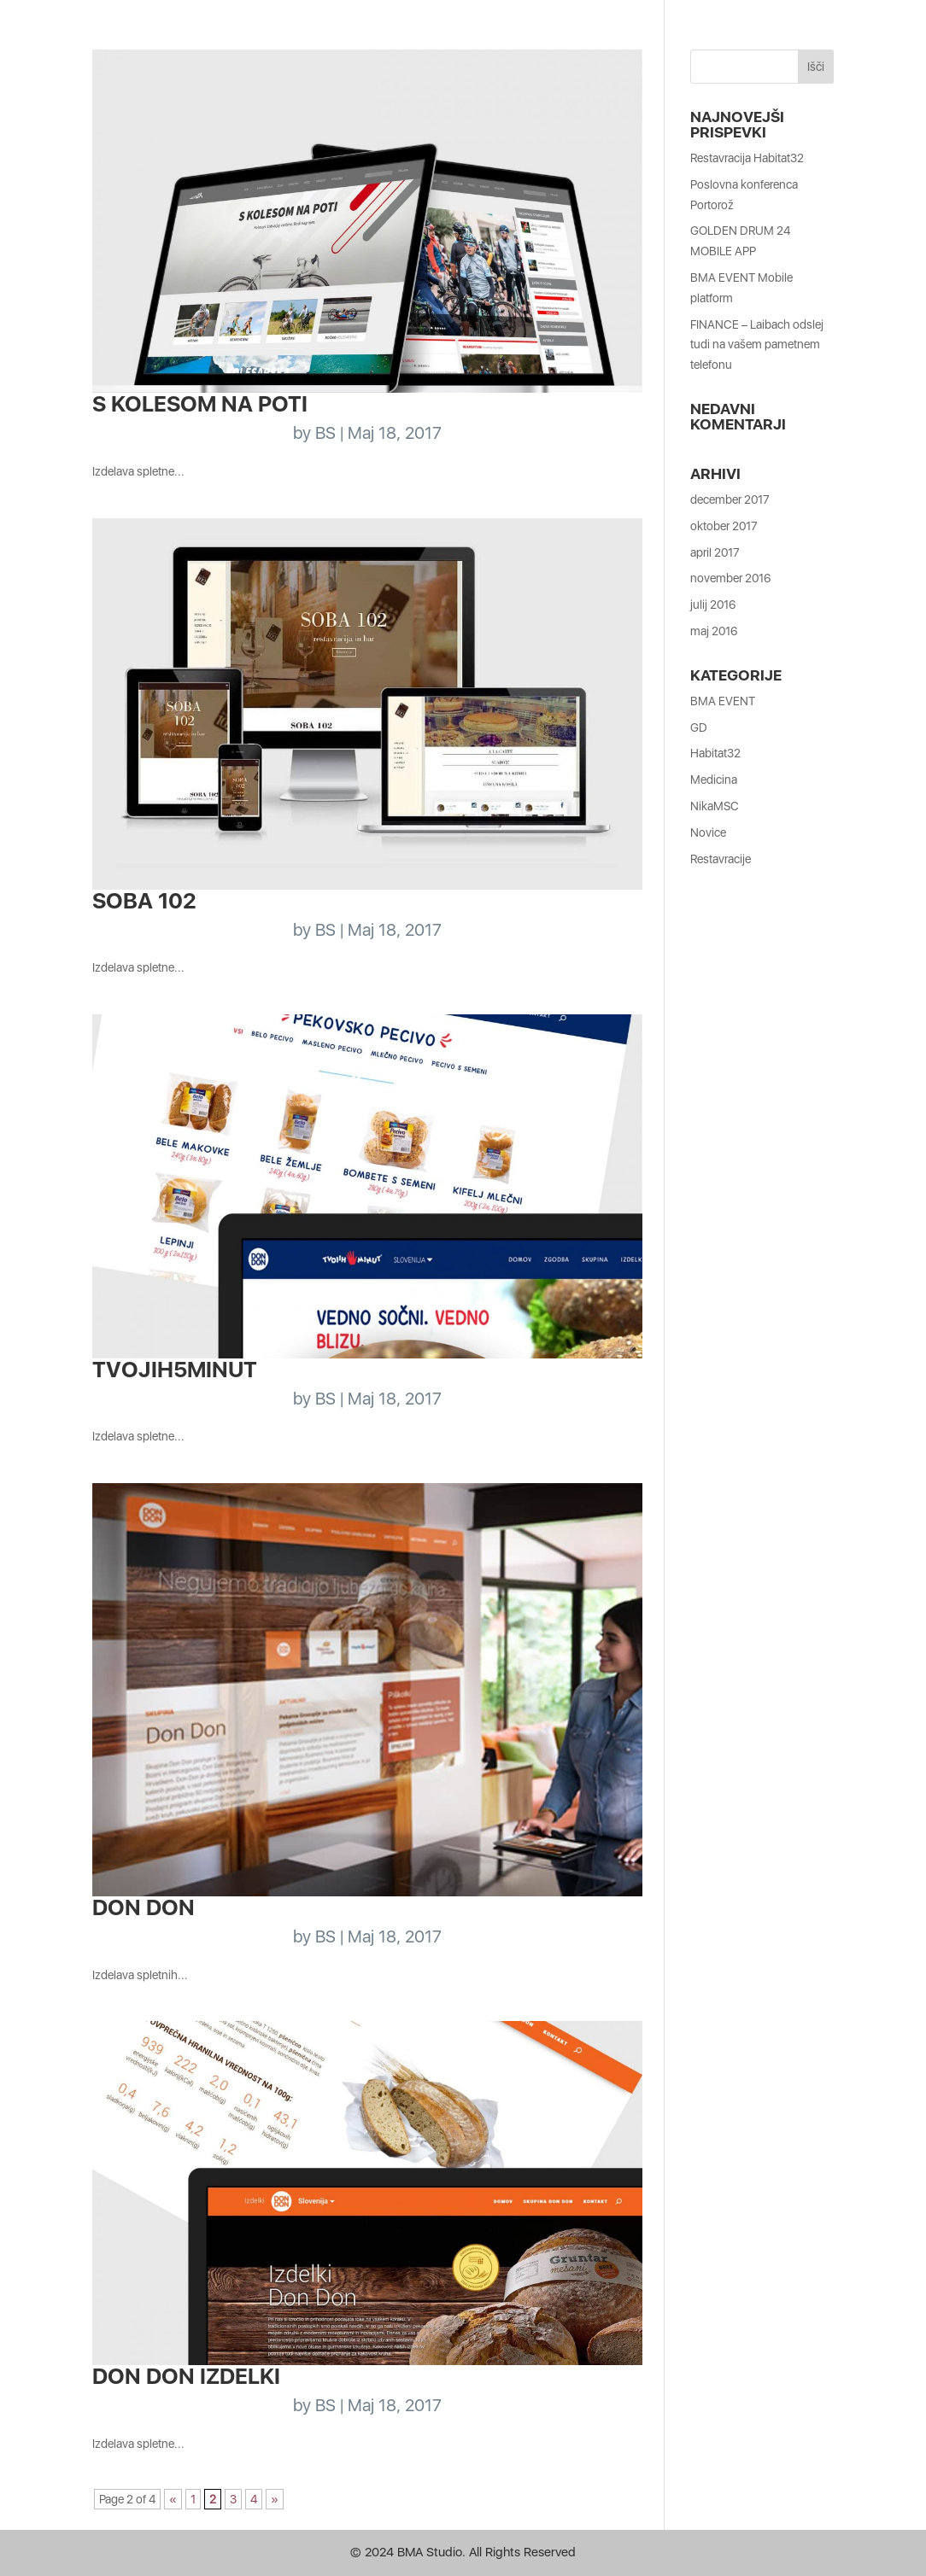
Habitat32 (715, 753)
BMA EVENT (722, 701)
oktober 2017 (724, 526)
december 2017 (730, 499)
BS (325, 433)
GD (698, 727)
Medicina (713, 779)
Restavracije (720, 859)
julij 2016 (713, 604)
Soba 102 (144, 900)
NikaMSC (714, 806)
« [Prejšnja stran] (173, 2499)
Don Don (143, 1907)
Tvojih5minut (174, 1369)
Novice (708, 832)
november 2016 (730, 578)
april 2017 (715, 552)
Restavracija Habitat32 (747, 158)
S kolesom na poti (200, 403)
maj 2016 (713, 631)
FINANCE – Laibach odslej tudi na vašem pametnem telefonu (756, 345)
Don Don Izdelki (186, 2376)
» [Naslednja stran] (274, 2499)
